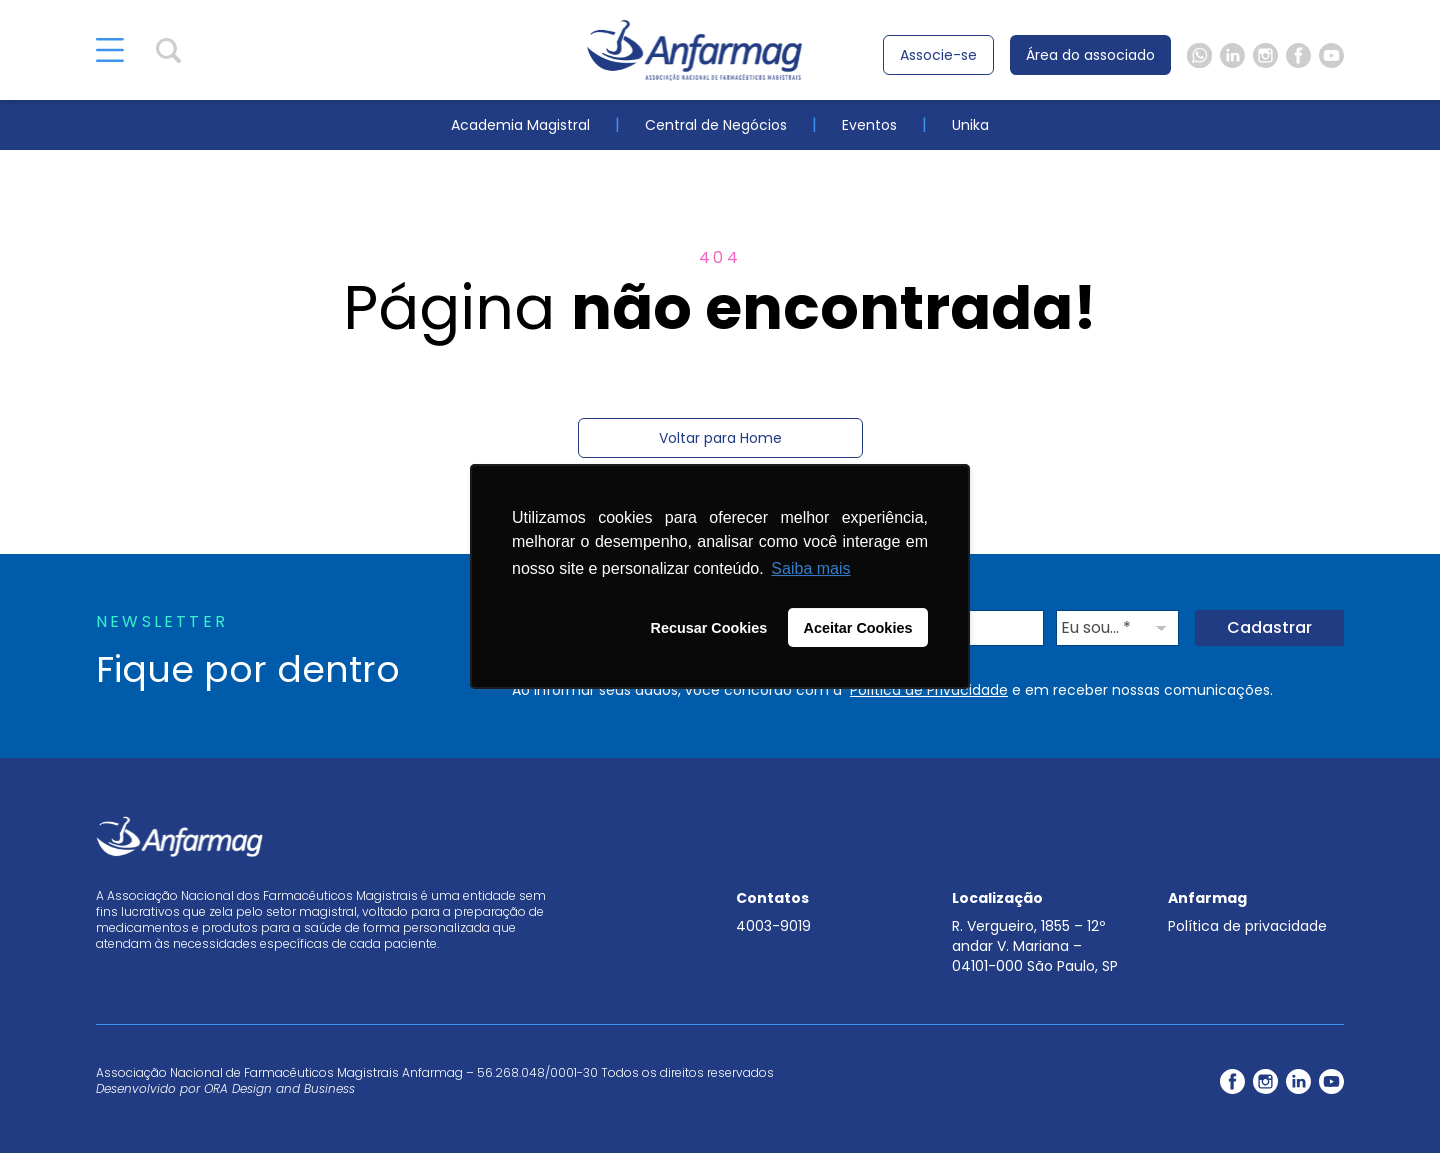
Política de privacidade (1247, 926)
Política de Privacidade (929, 690)
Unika (970, 125)
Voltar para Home (720, 438)
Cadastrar (1269, 627)
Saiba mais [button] (810, 568)
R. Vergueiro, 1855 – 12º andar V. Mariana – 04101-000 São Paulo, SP (1035, 946)
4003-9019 (773, 926)
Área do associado (1090, 55)
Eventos (869, 125)
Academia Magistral (520, 125)
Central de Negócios (716, 125)
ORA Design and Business (279, 1088)
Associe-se (938, 55)
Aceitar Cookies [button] (858, 628)
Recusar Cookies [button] (709, 628)
